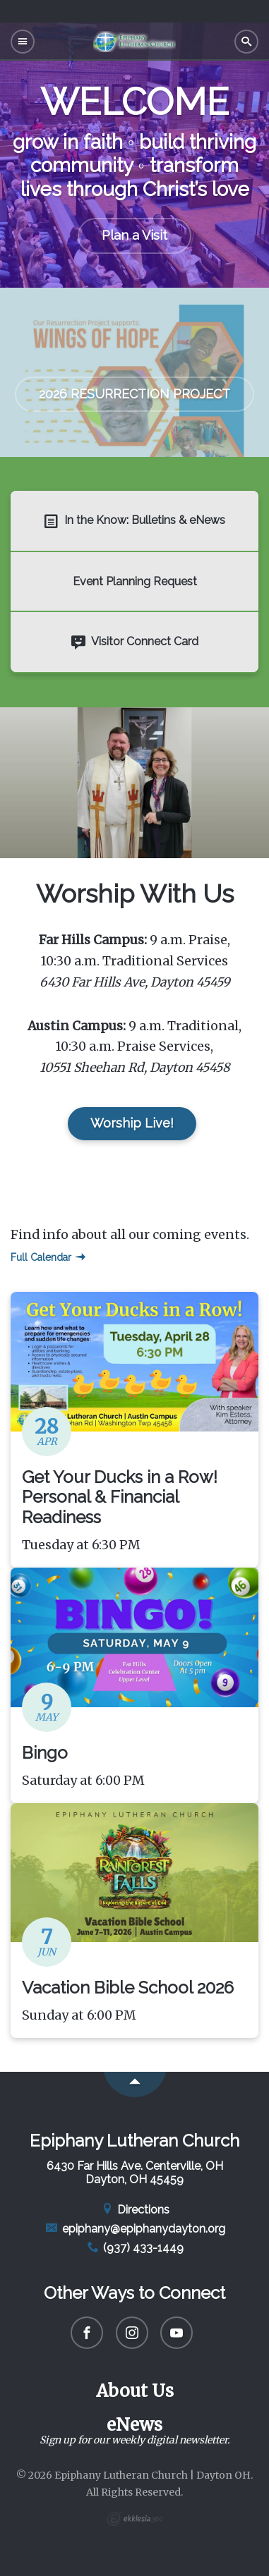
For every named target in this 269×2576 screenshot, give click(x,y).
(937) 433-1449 (134, 2247)
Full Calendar (48, 1257)
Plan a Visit (134, 235)
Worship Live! (132, 1123)
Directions (135, 2209)
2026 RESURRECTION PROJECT (134, 393)
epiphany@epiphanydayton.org (134, 2228)
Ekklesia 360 (135, 2519)
